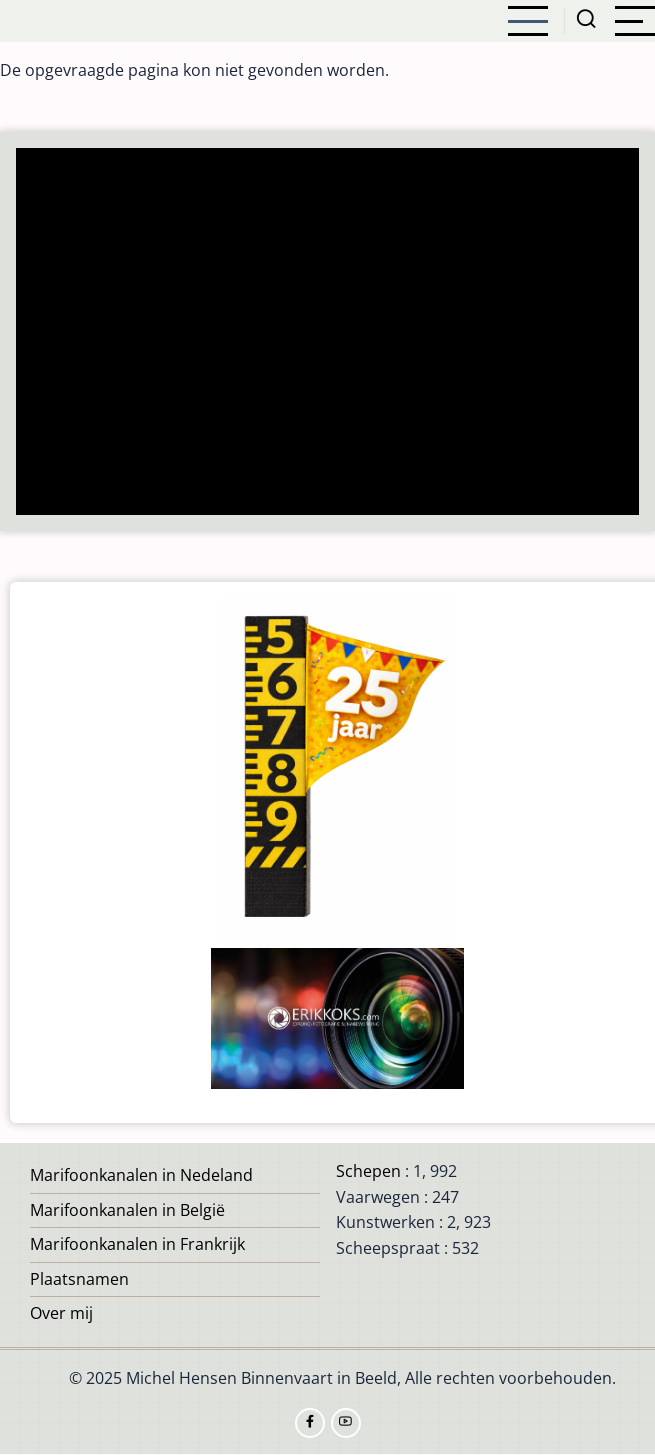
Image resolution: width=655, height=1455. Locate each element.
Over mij (61, 1313)
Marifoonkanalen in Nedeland (141, 1175)
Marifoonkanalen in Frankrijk (137, 1244)
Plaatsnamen (79, 1279)
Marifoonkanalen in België (127, 1210)
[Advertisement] (328, 333)
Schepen (368, 1171)
